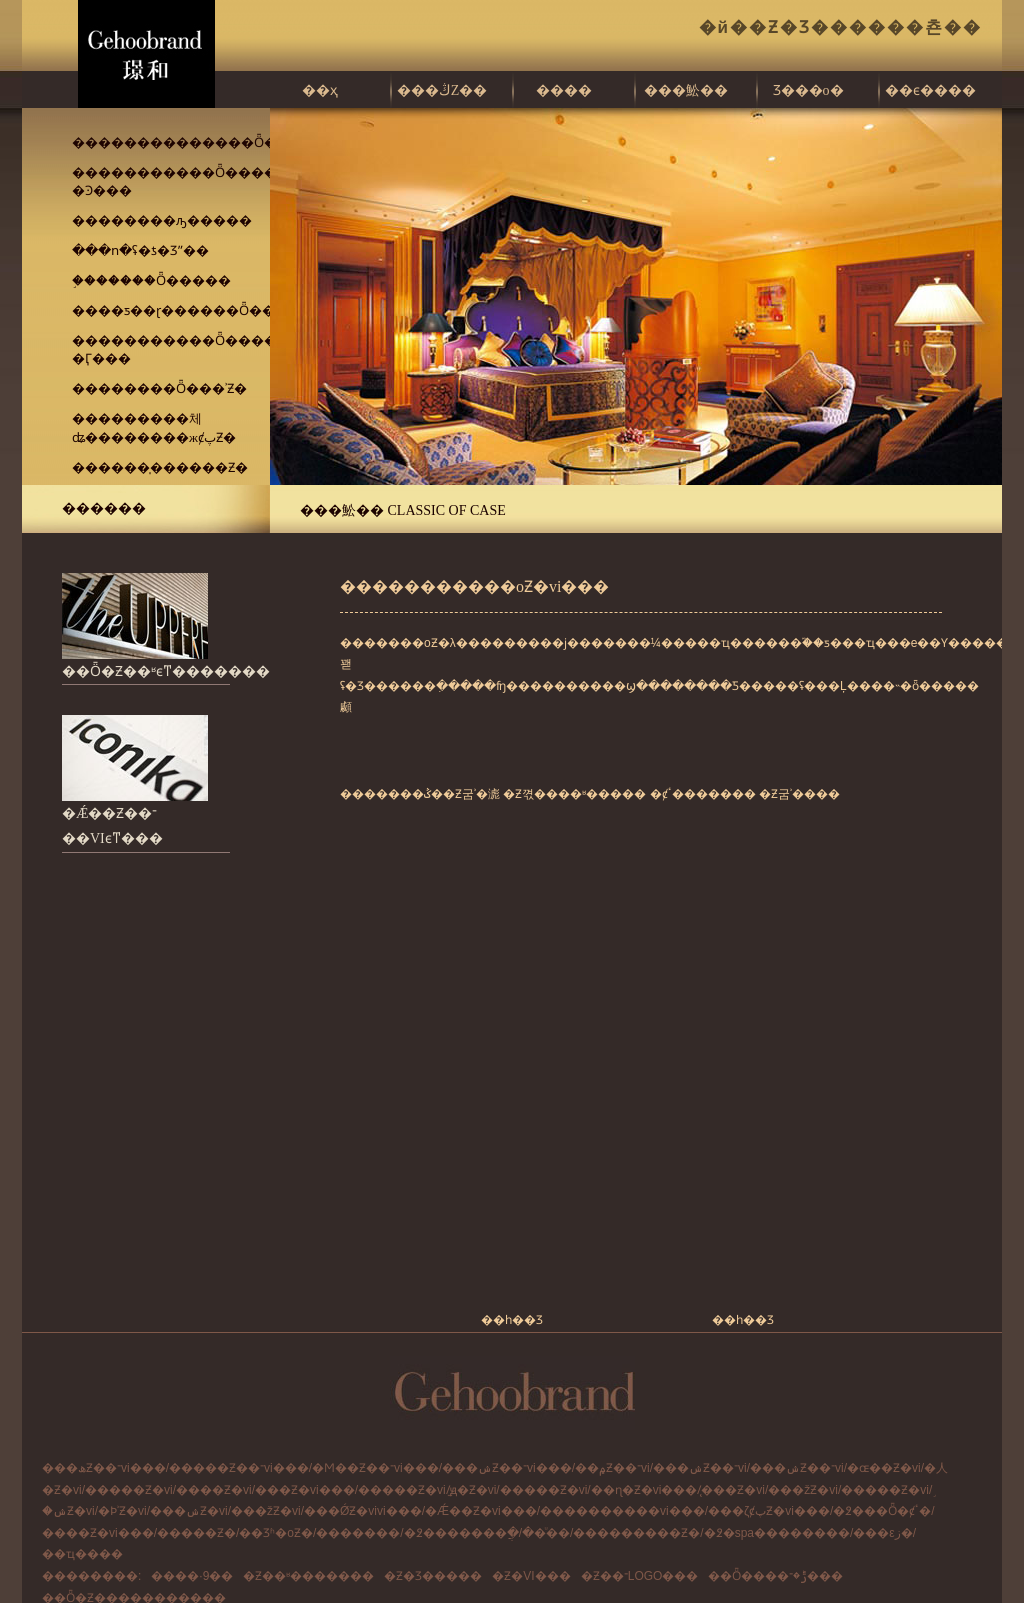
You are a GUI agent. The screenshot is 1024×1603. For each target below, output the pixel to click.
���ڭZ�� (442, 90)
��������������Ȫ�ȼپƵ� (193, 142)
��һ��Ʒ (512, 1320)
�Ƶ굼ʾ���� (799, 794)
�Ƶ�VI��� (531, 1576)
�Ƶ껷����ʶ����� (574, 794)
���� (564, 90)
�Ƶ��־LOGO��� (640, 1576)
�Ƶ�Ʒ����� (433, 1576)
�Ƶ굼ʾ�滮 (471, 794)
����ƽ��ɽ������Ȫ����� (193, 310)
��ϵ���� (930, 90)
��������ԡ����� (162, 220)
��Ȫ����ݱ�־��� (775, 1576)
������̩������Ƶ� (160, 467)
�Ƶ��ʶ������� (308, 1576)
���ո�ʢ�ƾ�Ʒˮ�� (140, 250)
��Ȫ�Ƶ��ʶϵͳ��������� (180, 671)
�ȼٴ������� (703, 794)
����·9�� (192, 1576)
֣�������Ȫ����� (151, 280)
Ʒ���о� (808, 90)
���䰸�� (686, 90)
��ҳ (320, 90)
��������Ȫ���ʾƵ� (159, 388)
